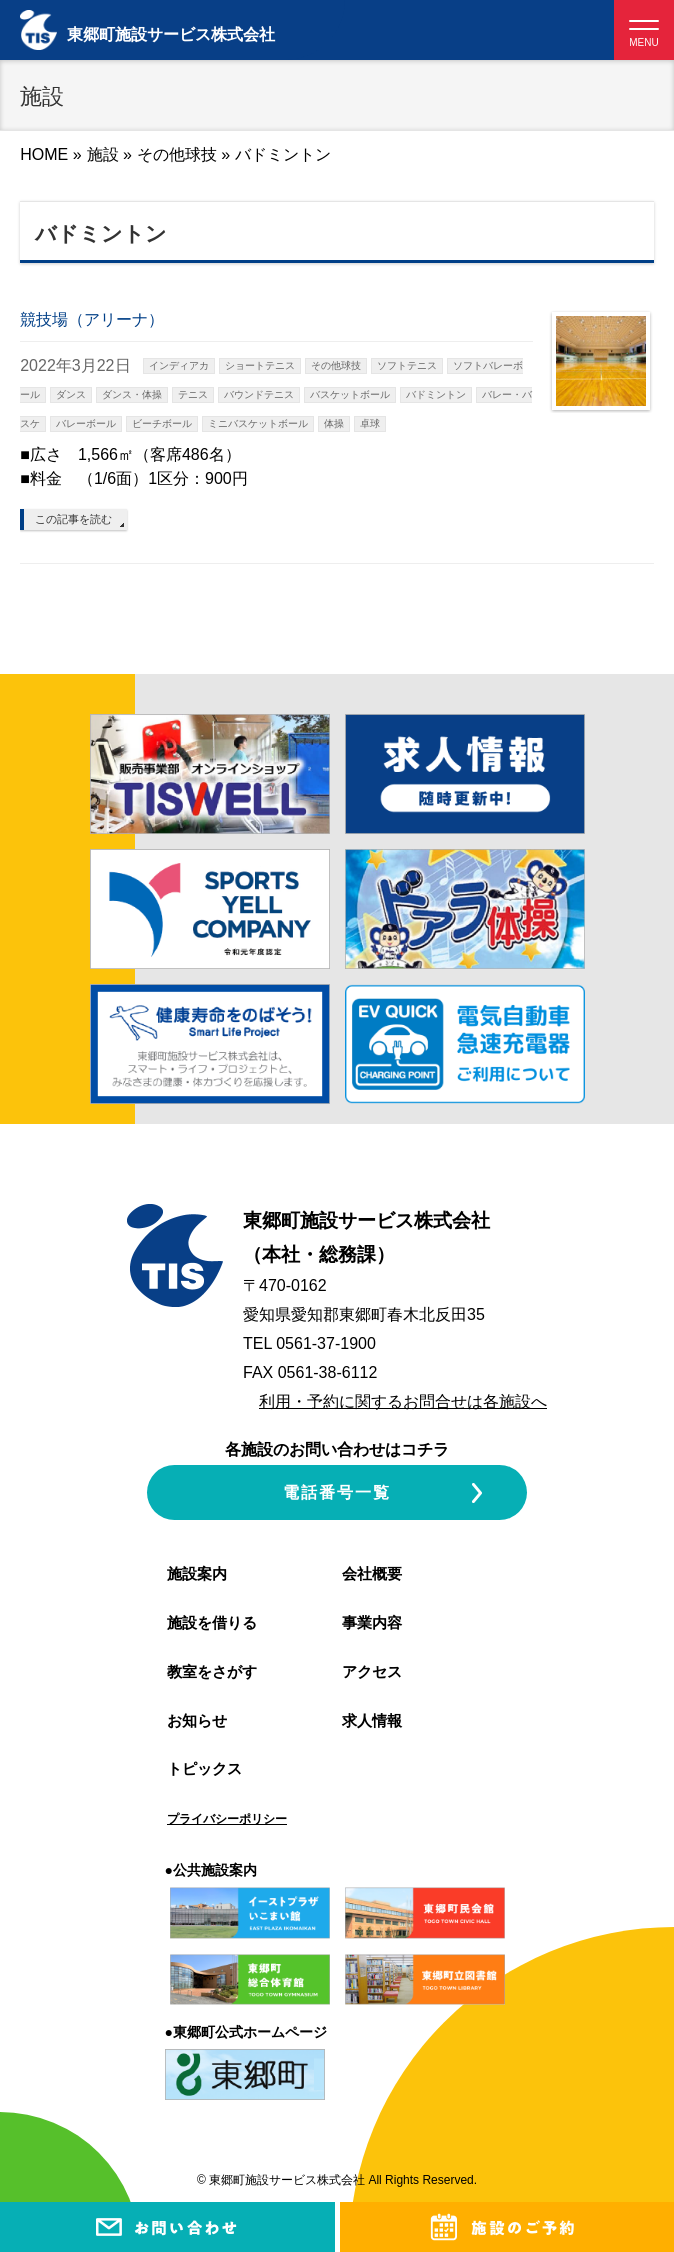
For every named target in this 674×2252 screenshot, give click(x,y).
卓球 (370, 423)
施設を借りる (212, 1622)
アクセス (372, 1671)
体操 (334, 423)
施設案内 (197, 1573)
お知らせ (197, 1720)
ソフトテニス (407, 365)
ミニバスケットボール (258, 423)
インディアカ (179, 365)
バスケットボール (350, 394)
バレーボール (86, 423)
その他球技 (177, 154)
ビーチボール (162, 423)
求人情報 (372, 1720)
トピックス (204, 1768)
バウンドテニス (259, 394)
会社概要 (372, 1573)
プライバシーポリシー (227, 1819)
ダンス (71, 394)
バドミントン (436, 394)
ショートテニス (260, 365)
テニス (193, 394)
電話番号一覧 (337, 1492)
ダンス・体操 (132, 394)
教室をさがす (212, 1671)
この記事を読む (73, 519)
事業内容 (372, 1622)
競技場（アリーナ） (92, 319)
